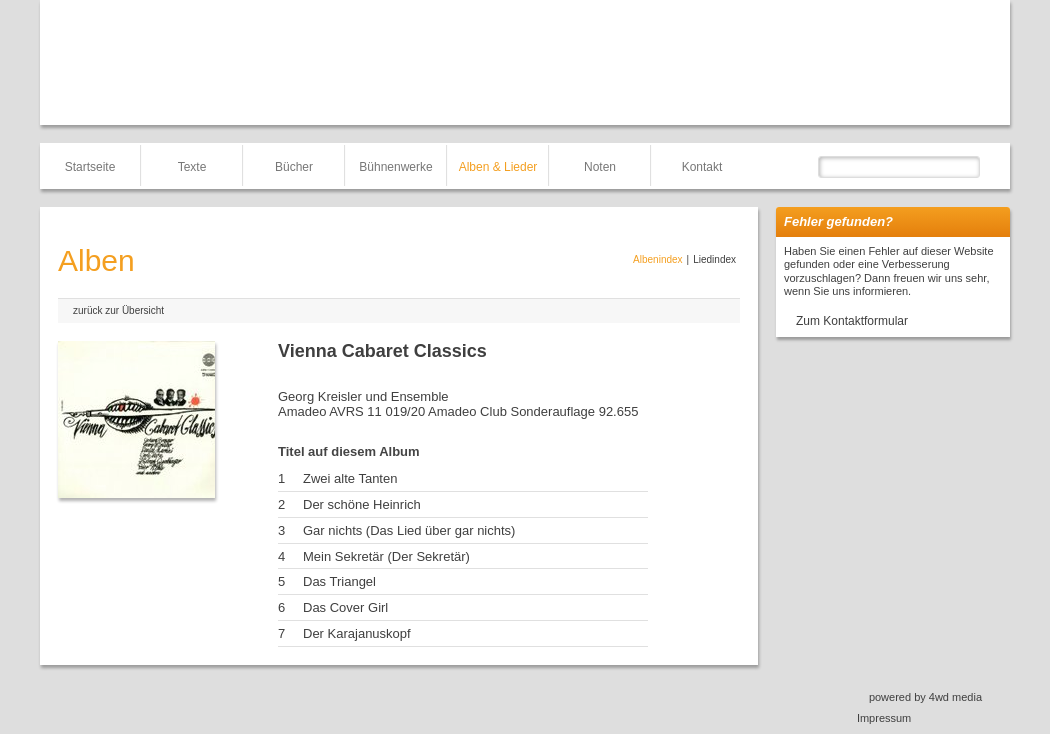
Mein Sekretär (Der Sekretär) (386, 556)
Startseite (90, 167)
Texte (192, 167)
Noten (600, 167)
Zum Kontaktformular (852, 321)
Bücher (294, 167)
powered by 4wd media (925, 697)
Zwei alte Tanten (350, 478)
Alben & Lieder (498, 167)
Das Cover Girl (345, 607)
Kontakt (702, 167)
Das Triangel (339, 581)
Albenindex (657, 259)
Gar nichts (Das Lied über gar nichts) (409, 530)
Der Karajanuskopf (357, 633)
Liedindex (714, 259)
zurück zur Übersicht (118, 310)
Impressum (884, 718)
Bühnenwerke (395, 167)
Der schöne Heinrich (362, 504)
